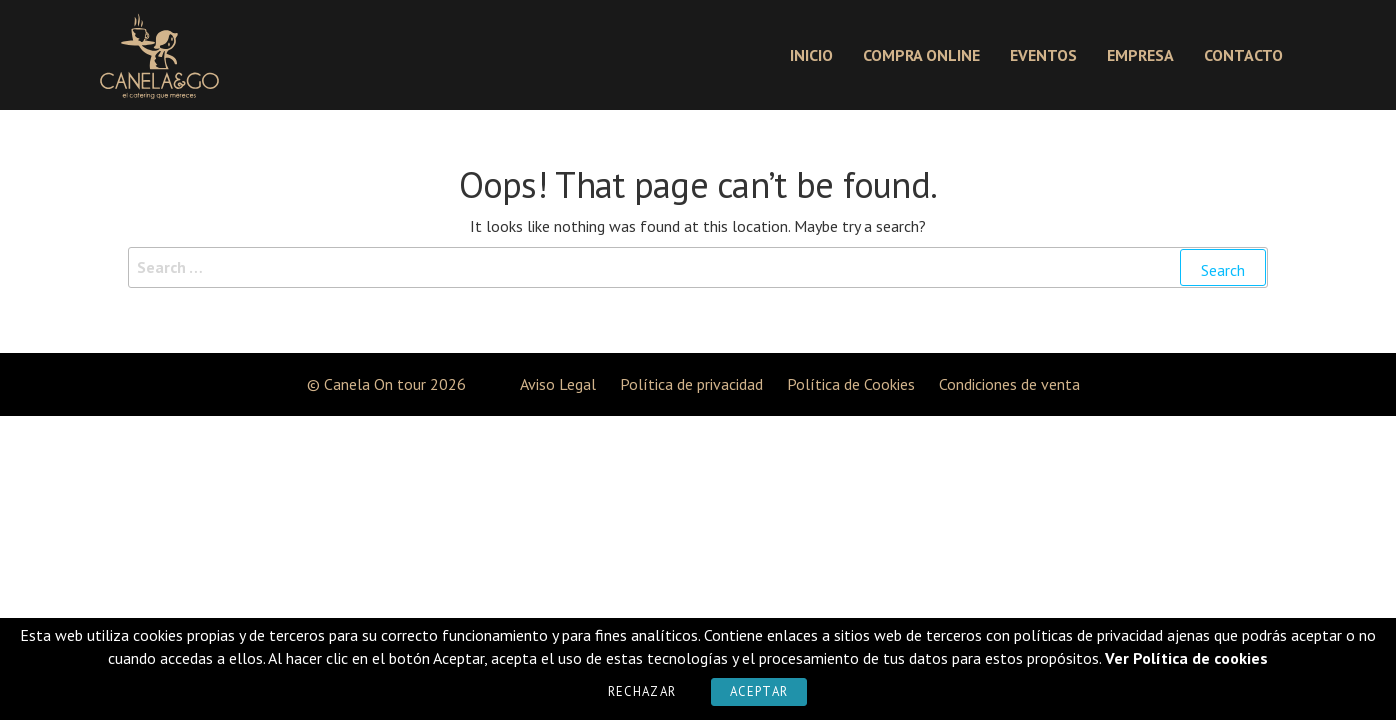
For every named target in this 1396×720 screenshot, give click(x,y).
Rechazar (642, 691)
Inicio (811, 55)
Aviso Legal (558, 384)
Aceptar (759, 691)
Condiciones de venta (1009, 384)
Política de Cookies (851, 384)
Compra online (921, 55)
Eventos (1043, 55)
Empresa (1140, 55)
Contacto (1243, 55)
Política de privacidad (691, 384)
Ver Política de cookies (1186, 658)
